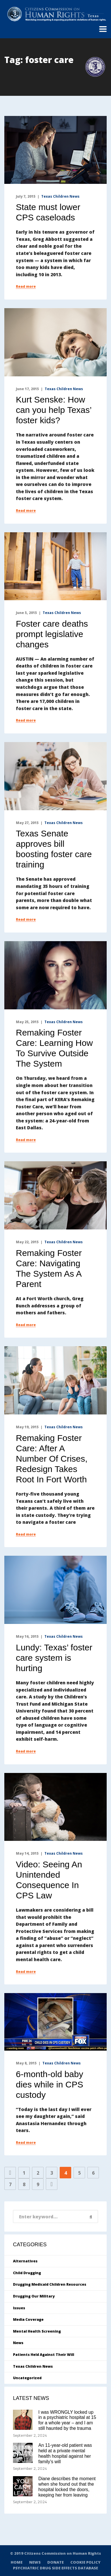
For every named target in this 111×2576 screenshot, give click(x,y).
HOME (16, 2562)
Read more (26, 287)
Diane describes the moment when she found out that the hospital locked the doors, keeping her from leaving (67, 2486)
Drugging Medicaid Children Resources (49, 2284)
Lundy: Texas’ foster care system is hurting (54, 1658)
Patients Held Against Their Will (43, 2354)
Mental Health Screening (37, 2331)
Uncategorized (27, 2377)
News (18, 2342)
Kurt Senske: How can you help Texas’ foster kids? (53, 410)
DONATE (55, 2562)
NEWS (35, 2562)
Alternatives (25, 2261)
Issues (19, 2308)
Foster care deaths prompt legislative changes (52, 634)
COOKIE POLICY (85, 2562)
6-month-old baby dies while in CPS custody (49, 2084)
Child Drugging (27, 2272)
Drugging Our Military (34, 2296)
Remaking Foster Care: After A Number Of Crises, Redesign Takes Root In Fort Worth (51, 1458)
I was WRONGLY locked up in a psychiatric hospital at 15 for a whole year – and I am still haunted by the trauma (67, 2420)
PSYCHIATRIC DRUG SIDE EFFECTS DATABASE (55, 2568)
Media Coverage (28, 2319)
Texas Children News (60, 196)
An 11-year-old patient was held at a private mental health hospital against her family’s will (65, 2453)
